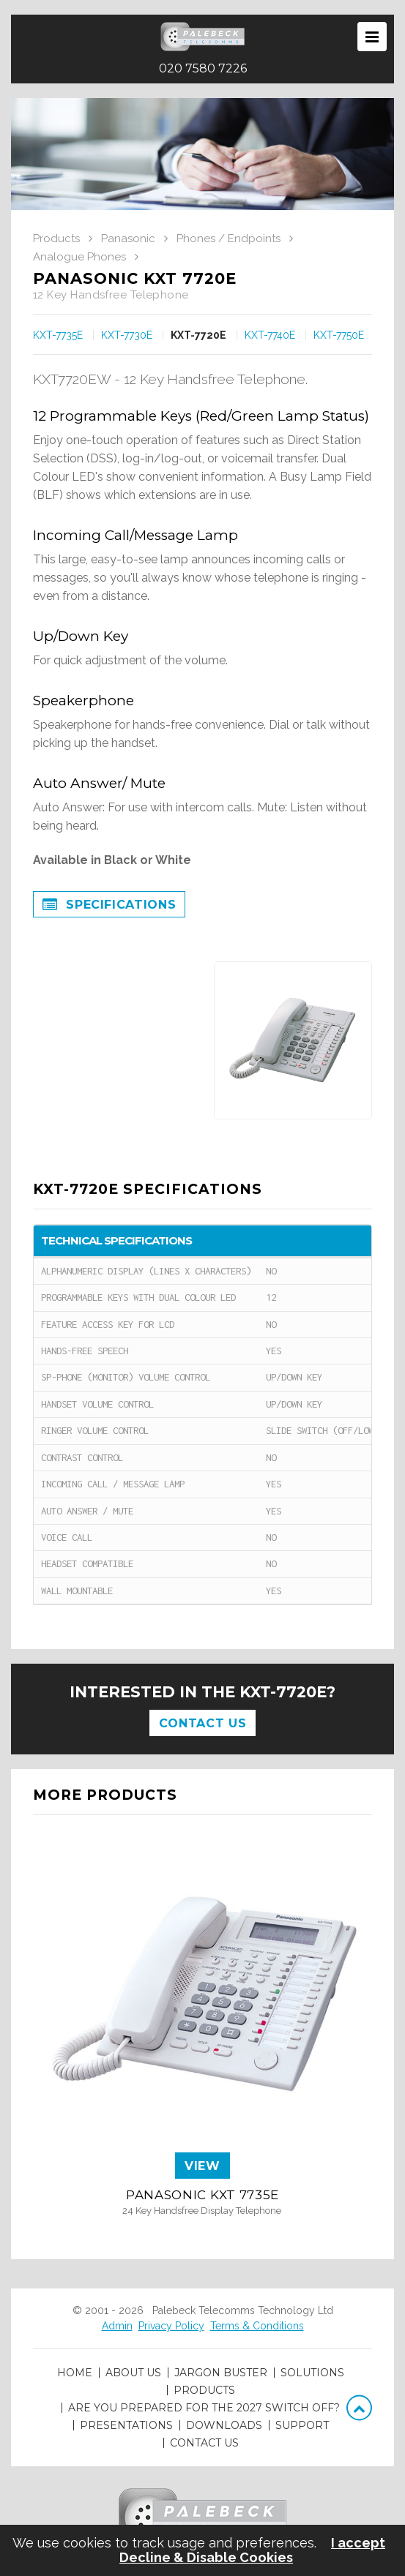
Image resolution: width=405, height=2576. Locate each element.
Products (56, 238)
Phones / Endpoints (228, 238)
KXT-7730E (126, 335)
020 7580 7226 (203, 68)
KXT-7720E (198, 335)
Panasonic (128, 238)
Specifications (109, 906)
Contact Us (202, 1723)
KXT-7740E (270, 335)
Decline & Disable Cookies (206, 2557)
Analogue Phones (79, 256)
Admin (117, 2326)
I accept (358, 2543)
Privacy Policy (171, 2326)
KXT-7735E (58, 335)
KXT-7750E (338, 335)
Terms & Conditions (257, 2326)
